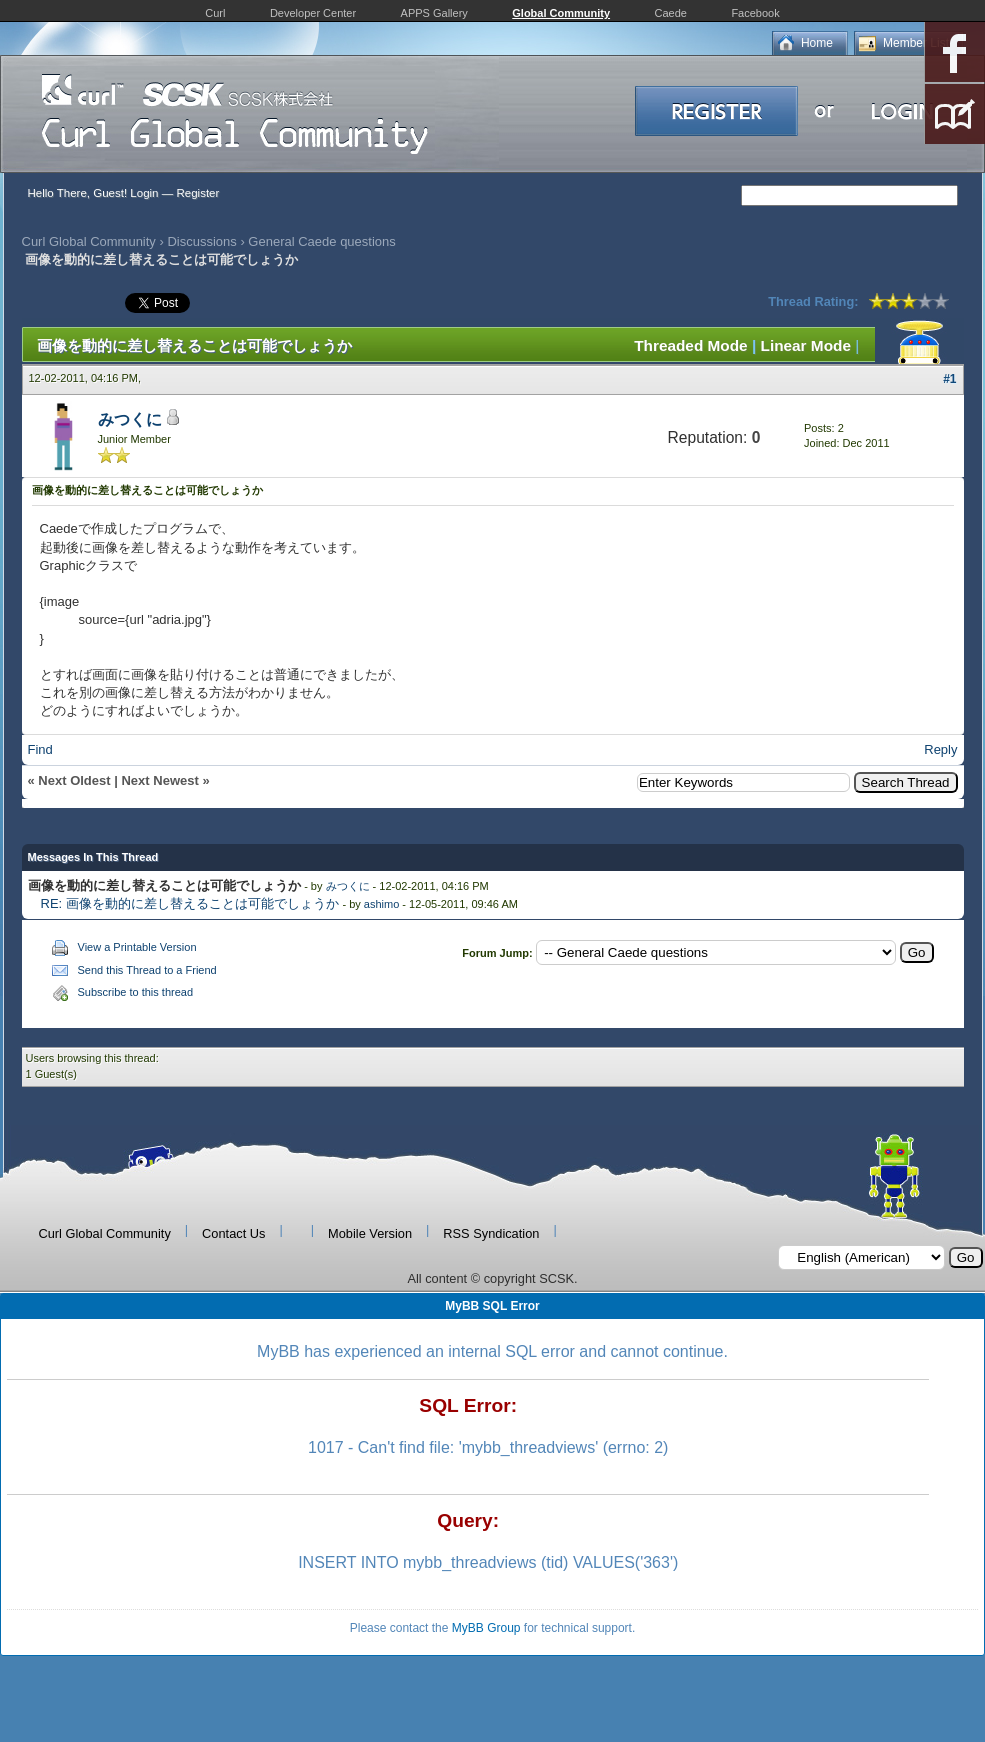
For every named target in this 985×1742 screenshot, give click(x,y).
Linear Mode (806, 345)
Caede (671, 13)
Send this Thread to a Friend (147, 970)
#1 (949, 379)
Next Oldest (74, 780)
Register (197, 193)
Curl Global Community (89, 241)
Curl (215, 13)
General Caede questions (321, 241)
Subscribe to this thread (136, 992)
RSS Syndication (491, 1233)
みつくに (130, 419)
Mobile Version (370, 1233)
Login (144, 193)
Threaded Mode (691, 345)
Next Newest (159, 780)
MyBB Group (486, 1628)
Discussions (201, 241)
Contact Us (233, 1233)
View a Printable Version (137, 947)
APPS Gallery (434, 13)
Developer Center (313, 13)
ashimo (381, 904)
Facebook (755, 13)
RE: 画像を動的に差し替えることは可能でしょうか (190, 903)
